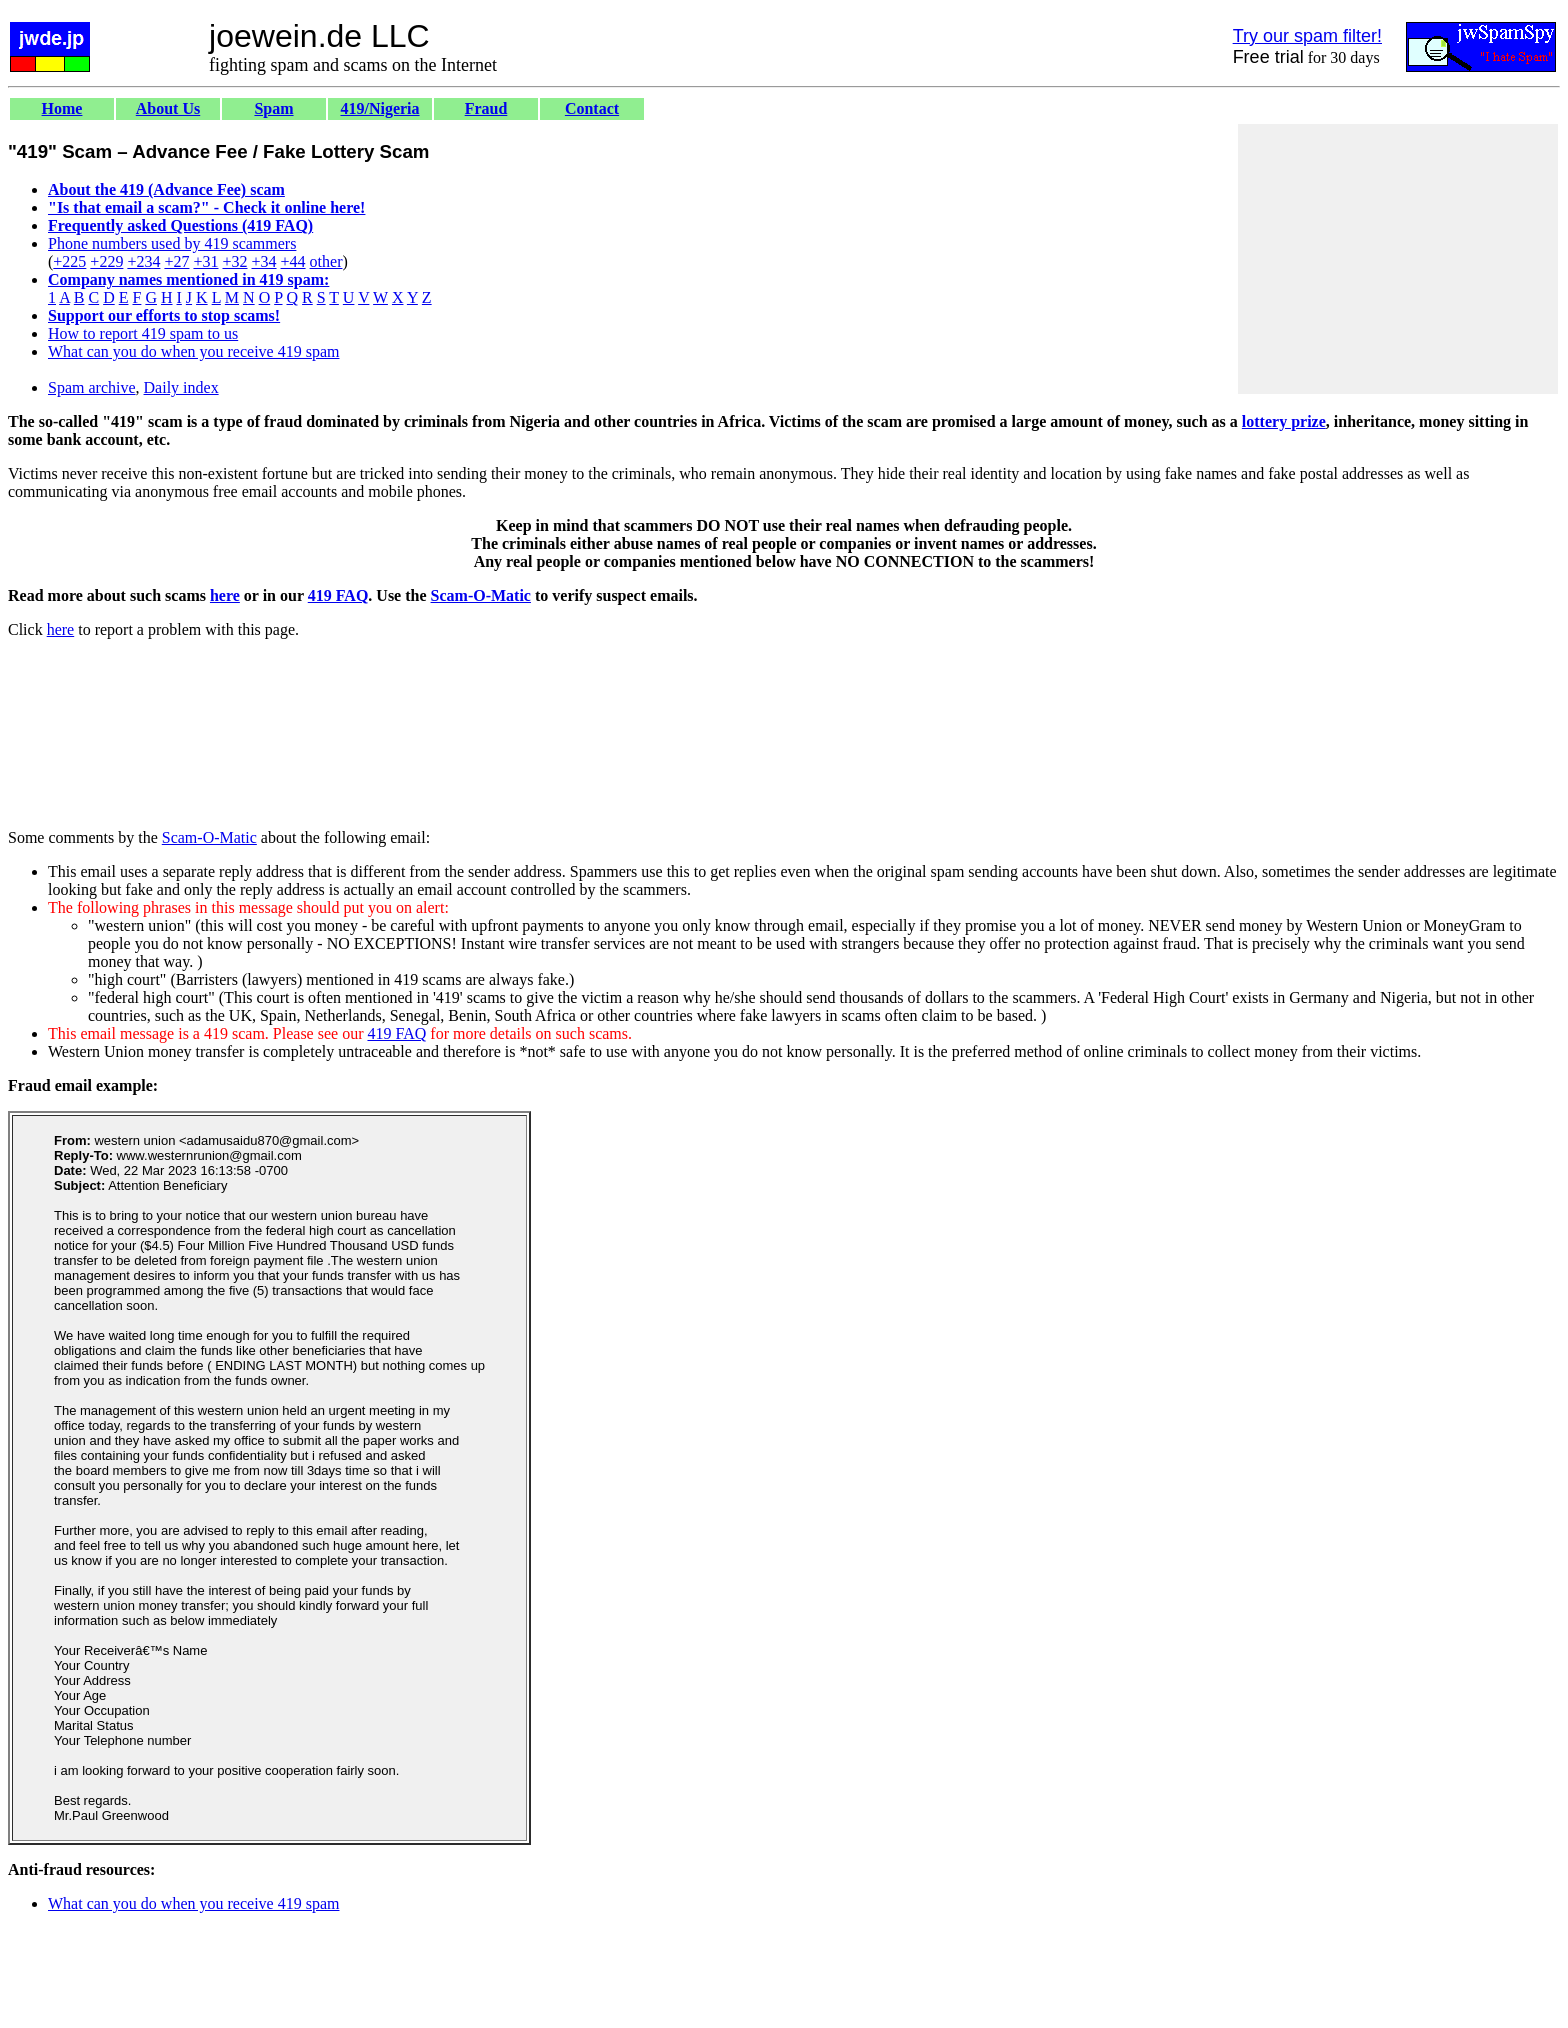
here (225, 595)
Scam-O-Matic (481, 595)
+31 (205, 261)
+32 (234, 261)
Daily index (181, 387)
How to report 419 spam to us (143, 333)
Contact (592, 108)
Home (62, 108)
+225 (69, 261)
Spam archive (92, 387)
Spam (273, 108)
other (326, 261)
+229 (106, 261)
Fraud (486, 108)
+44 (293, 261)
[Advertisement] (1398, 259)
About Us (168, 108)
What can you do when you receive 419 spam (193, 351)
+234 (143, 261)
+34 (264, 261)
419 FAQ (338, 595)
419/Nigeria (379, 108)
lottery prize (1284, 421)
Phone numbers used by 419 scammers (172, 243)
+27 (176, 261)
